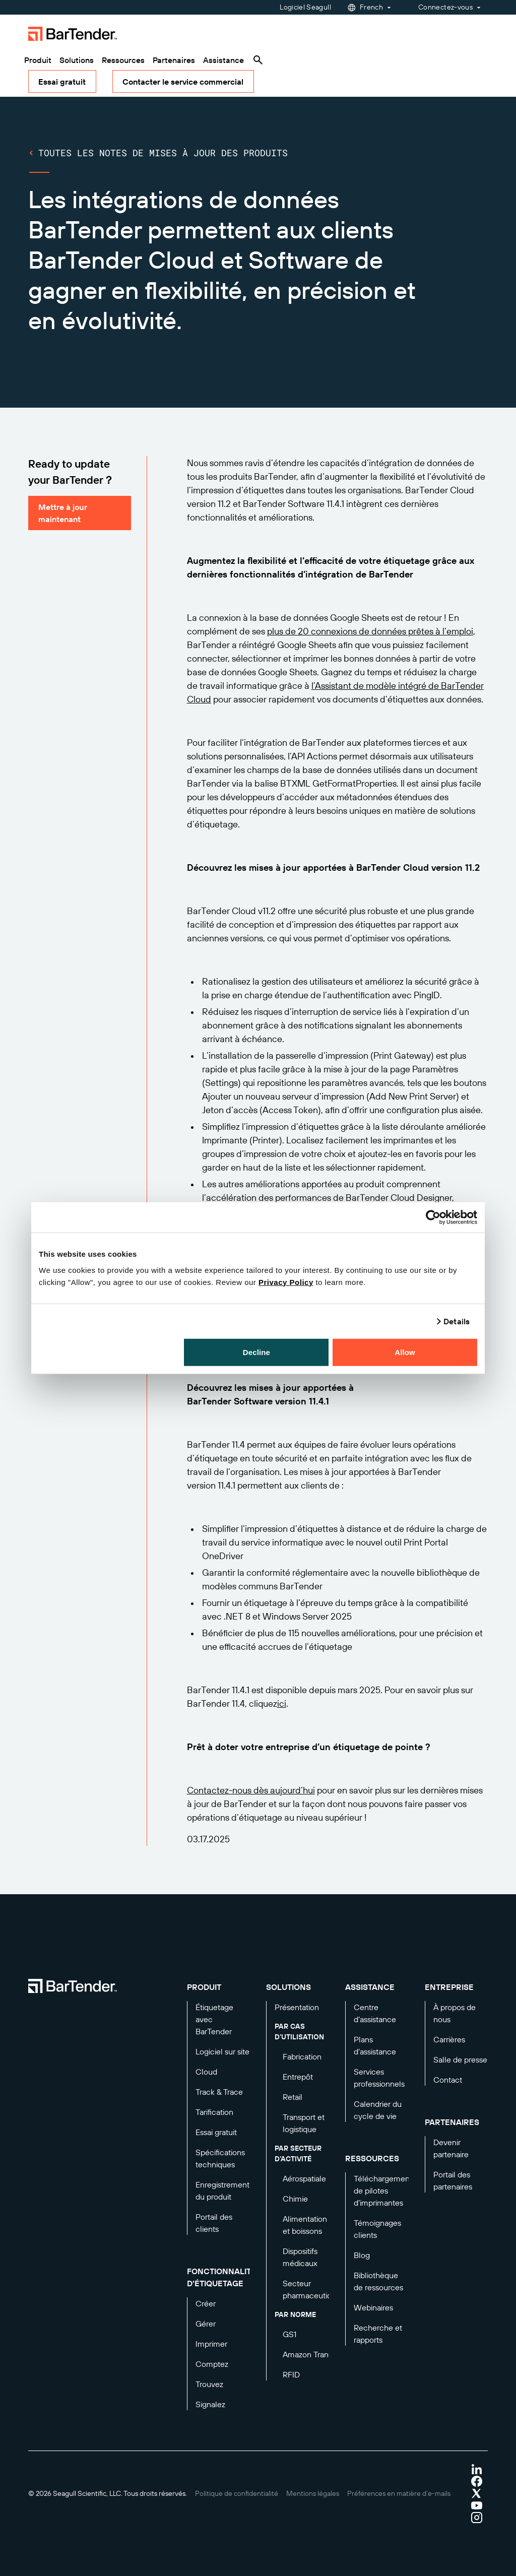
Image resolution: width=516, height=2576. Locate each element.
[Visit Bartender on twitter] (477, 2493)
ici (281, 1703)
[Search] (258, 60)
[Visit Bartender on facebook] (477, 2481)
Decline (256, 1351)
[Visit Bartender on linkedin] (477, 2469)
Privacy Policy (286, 1281)
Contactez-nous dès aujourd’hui (251, 1790)
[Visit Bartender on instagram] (477, 2517)
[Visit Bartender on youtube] (477, 2505)
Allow (405, 1351)
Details (456, 1321)
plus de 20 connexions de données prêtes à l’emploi (370, 631)
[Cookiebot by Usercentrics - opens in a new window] (433, 1217)
